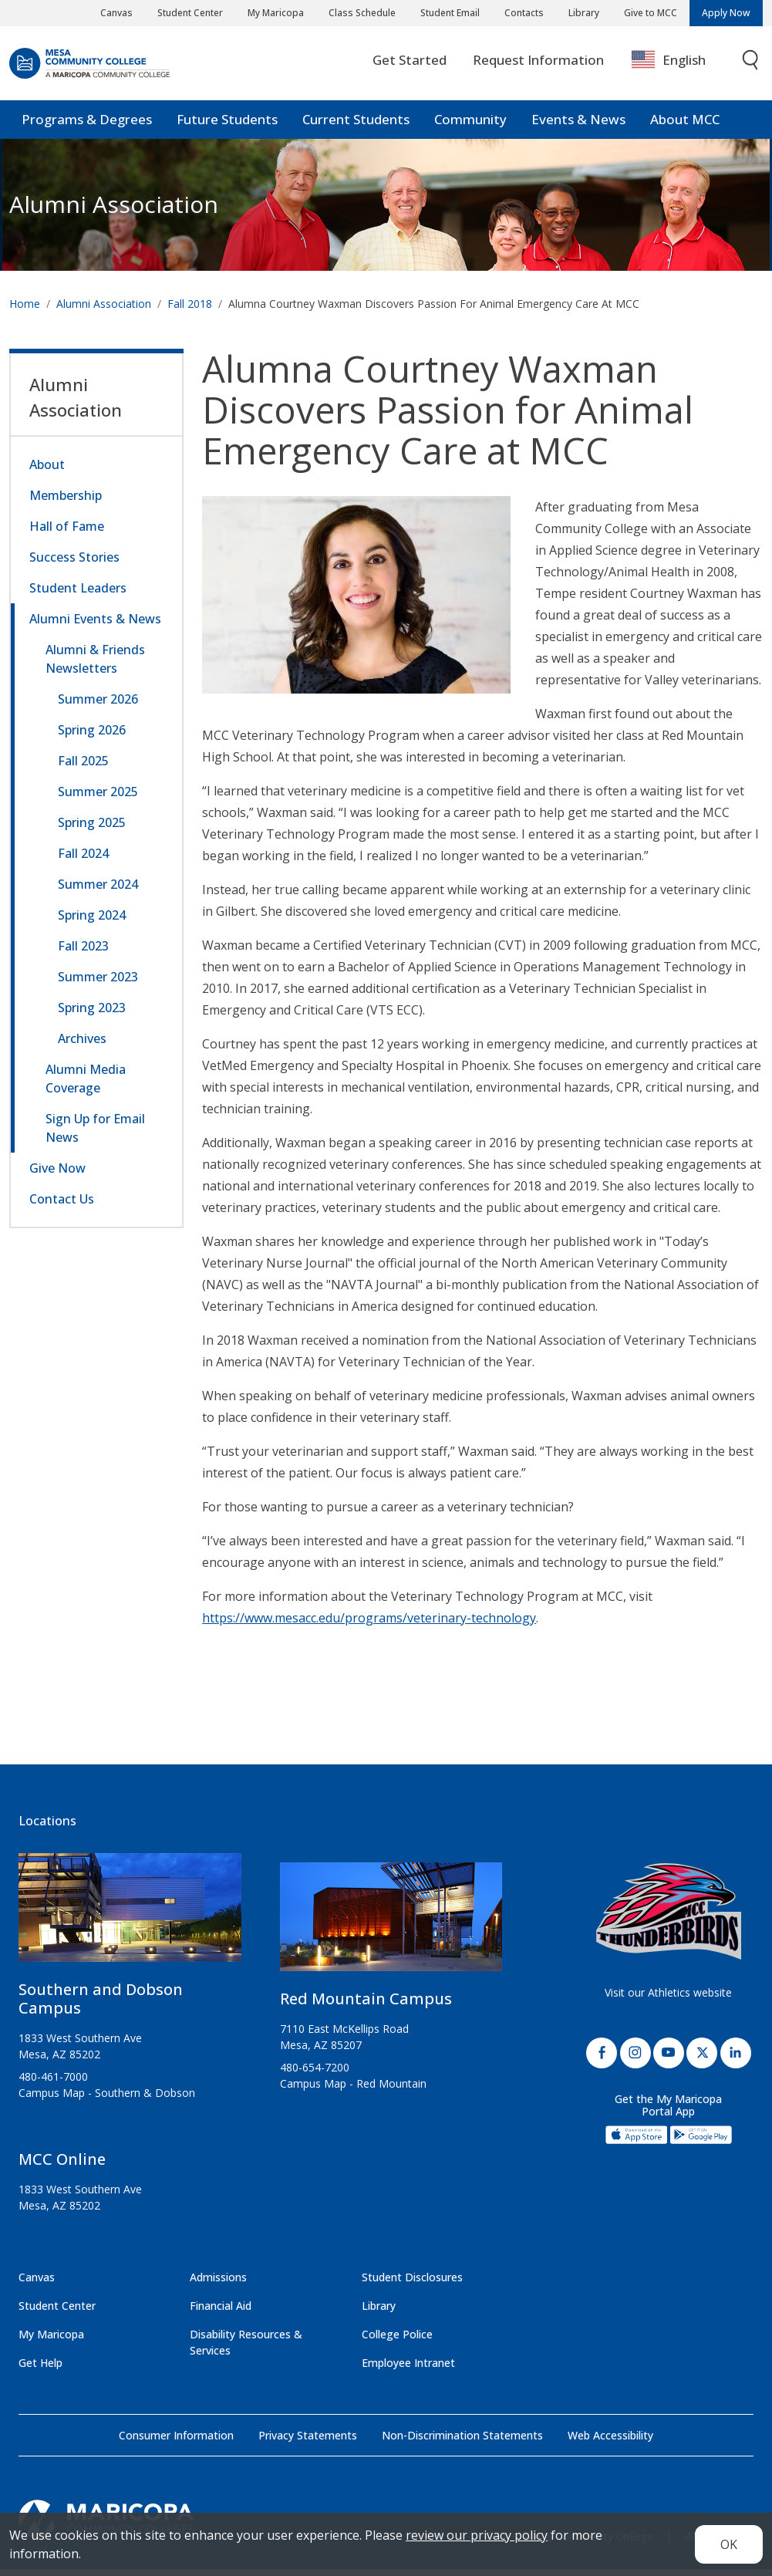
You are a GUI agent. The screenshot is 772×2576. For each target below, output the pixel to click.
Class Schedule (362, 12)
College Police (397, 2341)
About (47, 471)
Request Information (538, 67)
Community (470, 127)
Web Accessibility (610, 2442)
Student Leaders (77, 594)
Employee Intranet (408, 2369)
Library (583, 12)
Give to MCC (650, 12)
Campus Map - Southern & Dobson (107, 2099)
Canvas (116, 12)
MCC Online (62, 2166)
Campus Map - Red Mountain (353, 2090)
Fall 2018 (189, 310)
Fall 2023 (83, 952)
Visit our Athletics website (668, 1999)
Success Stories (74, 563)
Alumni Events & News (95, 625)
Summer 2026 (98, 705)
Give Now (57, 1174)
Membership (65, 502)
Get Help (40, 2369)
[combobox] (680, 67)
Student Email (450, 12)
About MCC (685, 127)
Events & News (578, 127)
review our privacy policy (477, 2535)
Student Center (190, 12)
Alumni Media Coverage (86, 1085)
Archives (82, 1045)
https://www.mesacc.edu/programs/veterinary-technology (369, 1624)
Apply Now (726, 12)
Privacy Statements (307, 2442)
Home (24, 310)
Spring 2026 (92, 736)
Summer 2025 (98, 798)
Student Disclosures (412, 2284)
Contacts (524, 12)
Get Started (410, 67)
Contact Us (61, 1205)
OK (728, 2544)
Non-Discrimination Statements (462, 2442)
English (669, 67)
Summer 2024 (98, 891)
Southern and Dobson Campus (101, 2005)
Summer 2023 (98, 983)
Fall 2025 (83, 767)
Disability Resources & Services (246, 2349)
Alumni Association (113, 212)
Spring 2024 (92, 921)
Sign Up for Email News (95, 1135)
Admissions (218, 2284)
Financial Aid (220, 2312)
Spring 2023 (92, 1014)
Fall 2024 (83, 860)
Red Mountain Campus (366, 2005)
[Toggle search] (751, 67)
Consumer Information (176, 2442)
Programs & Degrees (87, 127)
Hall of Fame (66, 533)
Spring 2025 (92, 829)
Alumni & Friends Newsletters (95, 666)
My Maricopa (276, 12)
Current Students (356, 127)
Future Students (227, 127)
